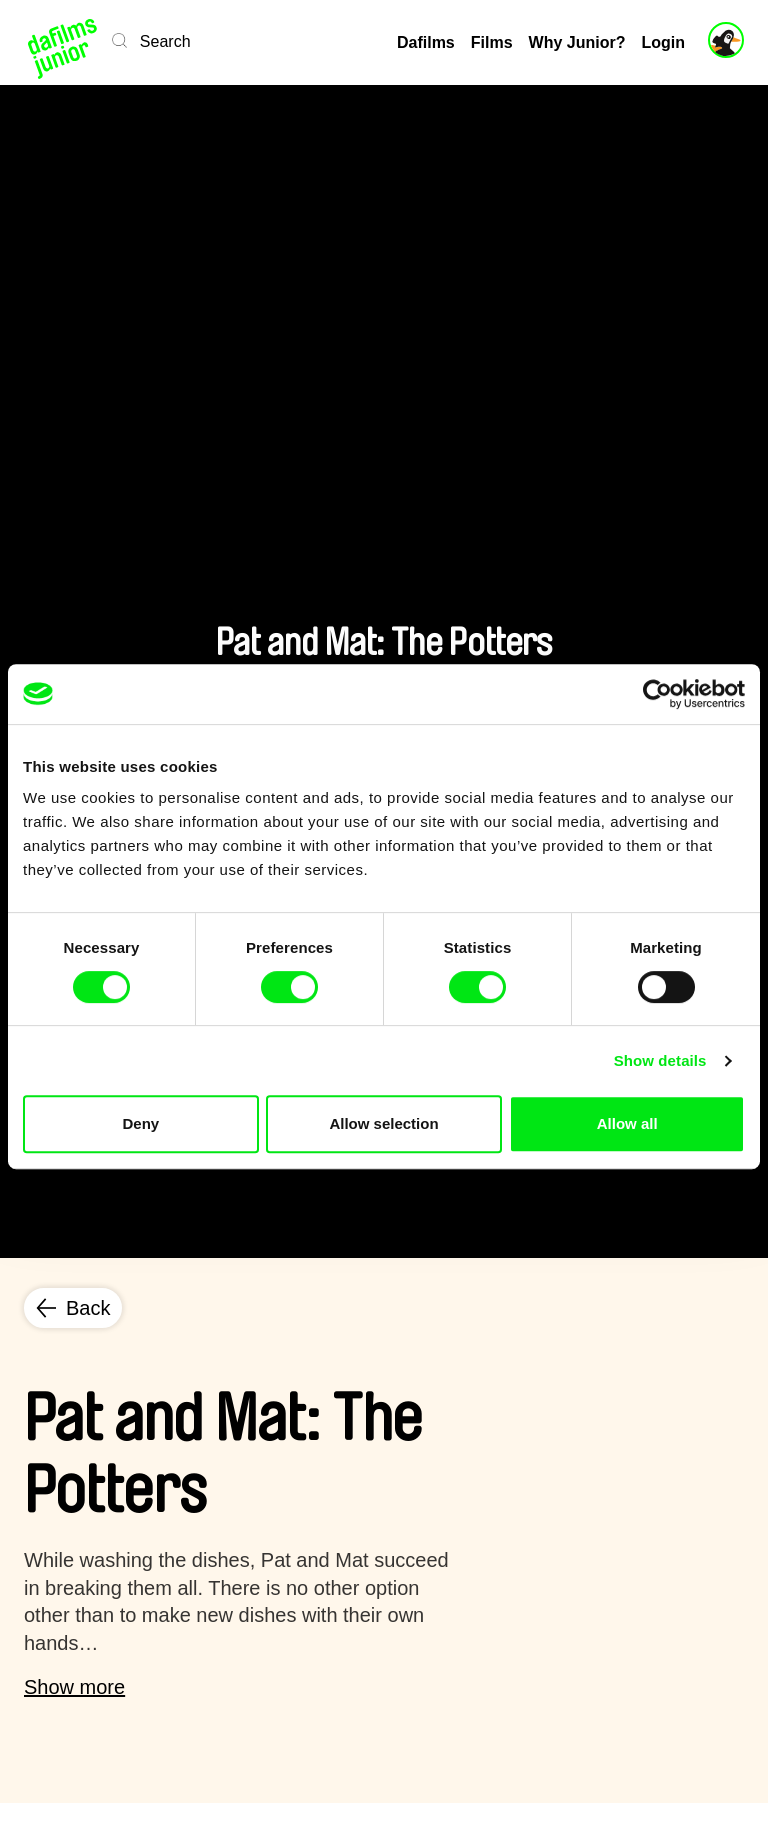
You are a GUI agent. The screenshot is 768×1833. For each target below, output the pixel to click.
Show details (660, 1060)
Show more (74, 1687)
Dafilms (426, 42)
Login (663, 42)
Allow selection (383, 1123)
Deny (140, 1123)
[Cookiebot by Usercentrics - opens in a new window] (657, 694)
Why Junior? (577, 42)
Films (492, 42)
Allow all (627, 1123)
